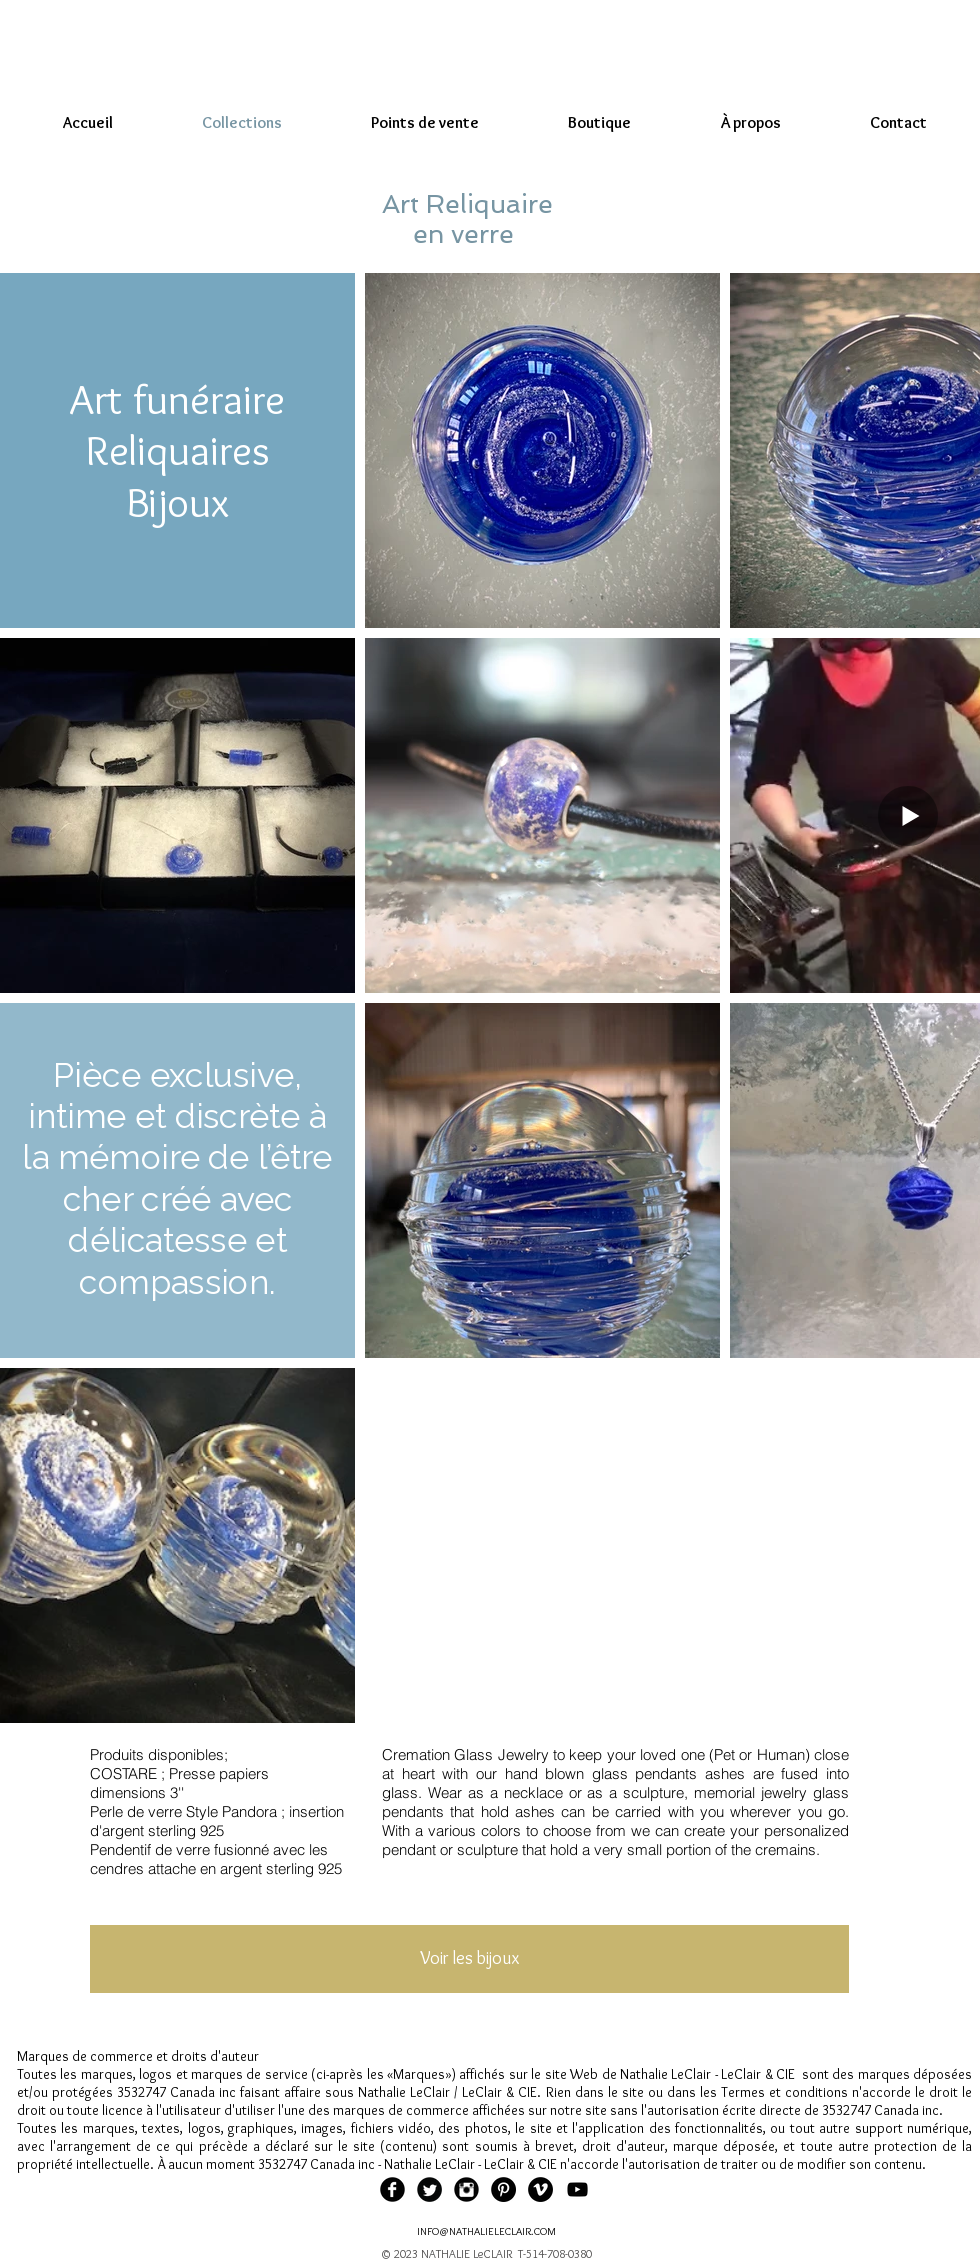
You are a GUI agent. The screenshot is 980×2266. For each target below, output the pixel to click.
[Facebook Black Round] (392, 2189)
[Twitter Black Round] (429, 2189)
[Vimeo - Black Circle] (540, 2189)
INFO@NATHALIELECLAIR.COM (486, 2231)
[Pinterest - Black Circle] (503, 2189)
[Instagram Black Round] (466, 2189)
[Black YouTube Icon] (577, 2189)
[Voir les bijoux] (469, 1959)
